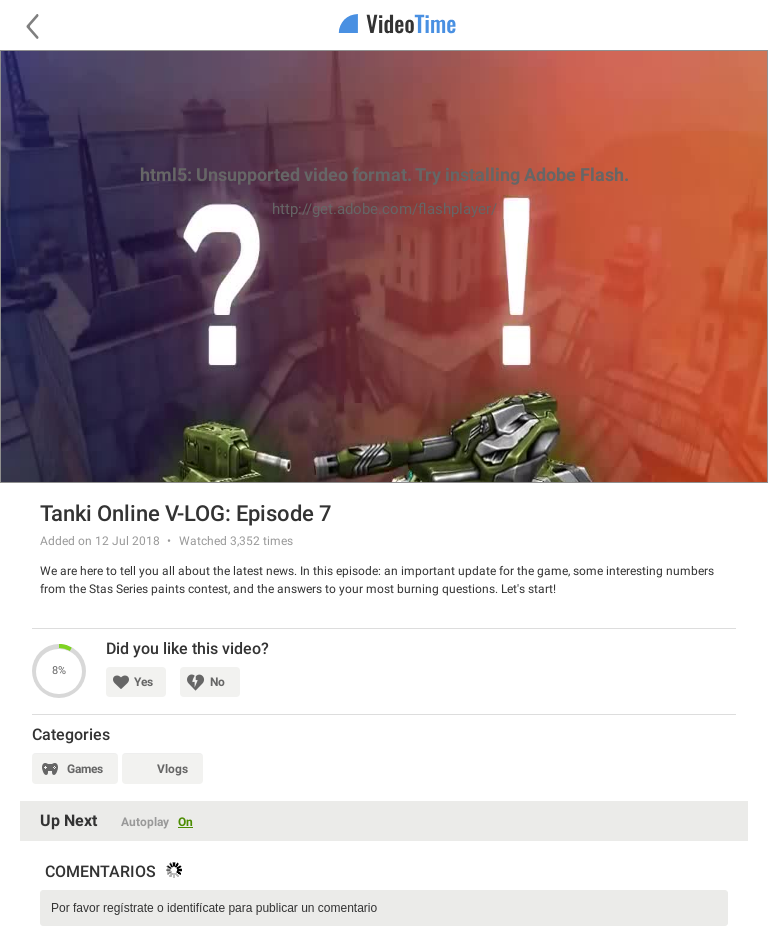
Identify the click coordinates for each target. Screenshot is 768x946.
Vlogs (172, 769)
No (217, 682)
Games (85, 769)
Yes (143, 682)
